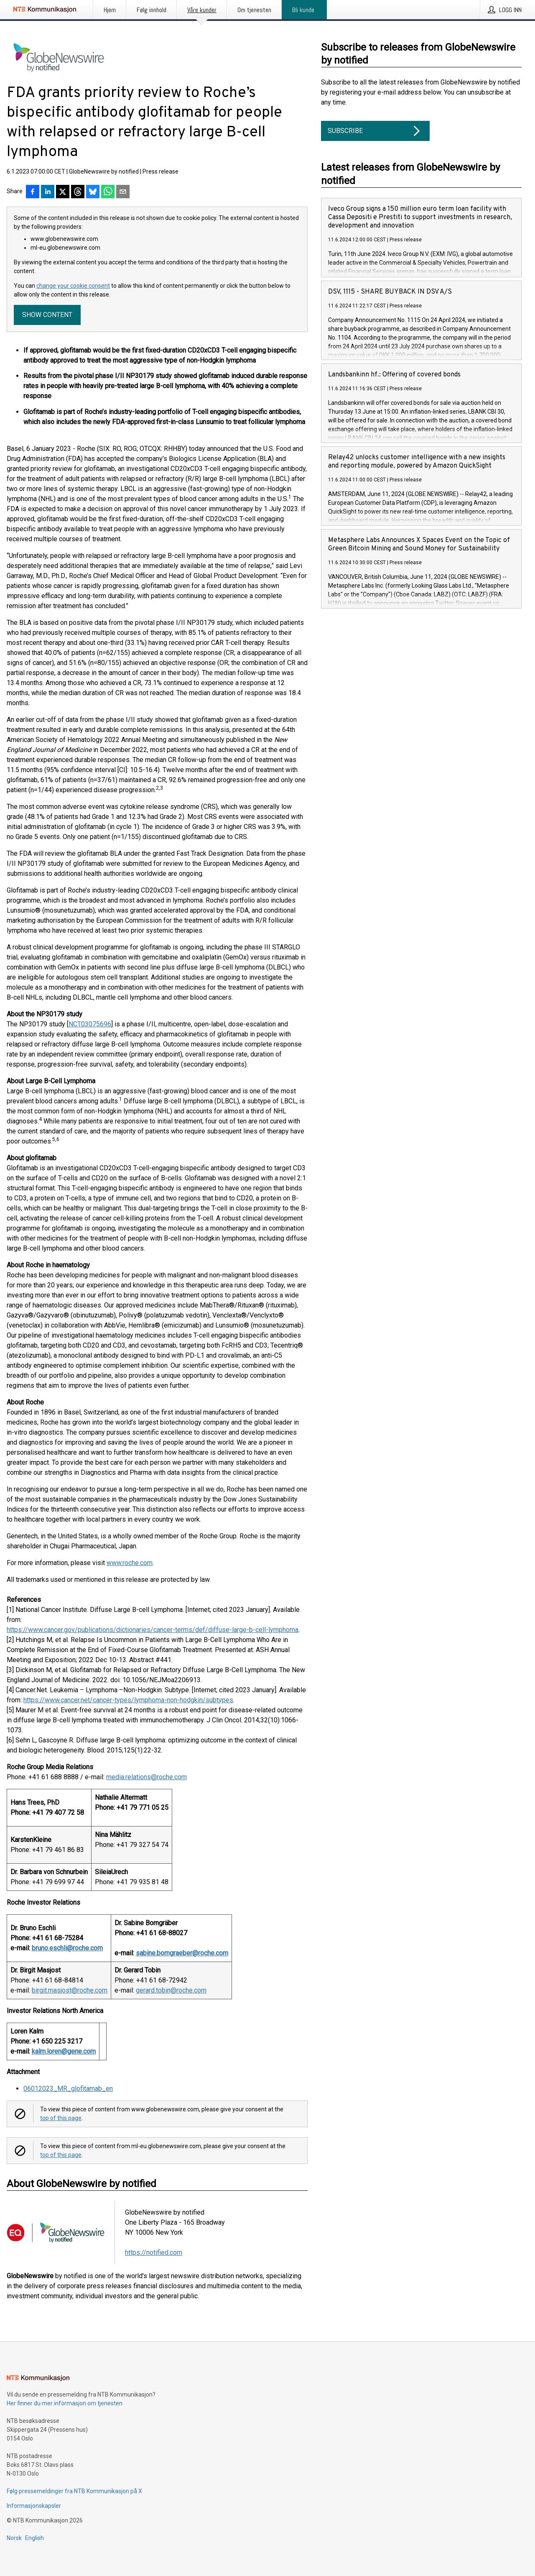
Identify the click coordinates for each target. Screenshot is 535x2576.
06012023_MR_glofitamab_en (68, 2089)
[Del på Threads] (77, 192)
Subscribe (375, 131)
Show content (47, 315)
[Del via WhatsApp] (108, 192)
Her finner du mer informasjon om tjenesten (64, 2403)
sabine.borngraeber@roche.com (182, 1953)
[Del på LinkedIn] (47, 192)
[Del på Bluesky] (92, 192)
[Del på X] (62, 192)
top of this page (61, 2118)
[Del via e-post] (123, 192)
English (34, 2538)
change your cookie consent (73, 285)
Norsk (14, 2538)
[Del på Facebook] (32, 192)
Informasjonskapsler (34, 2505)
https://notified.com (153, 2252)
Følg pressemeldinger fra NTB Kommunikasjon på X (74, 2491)
